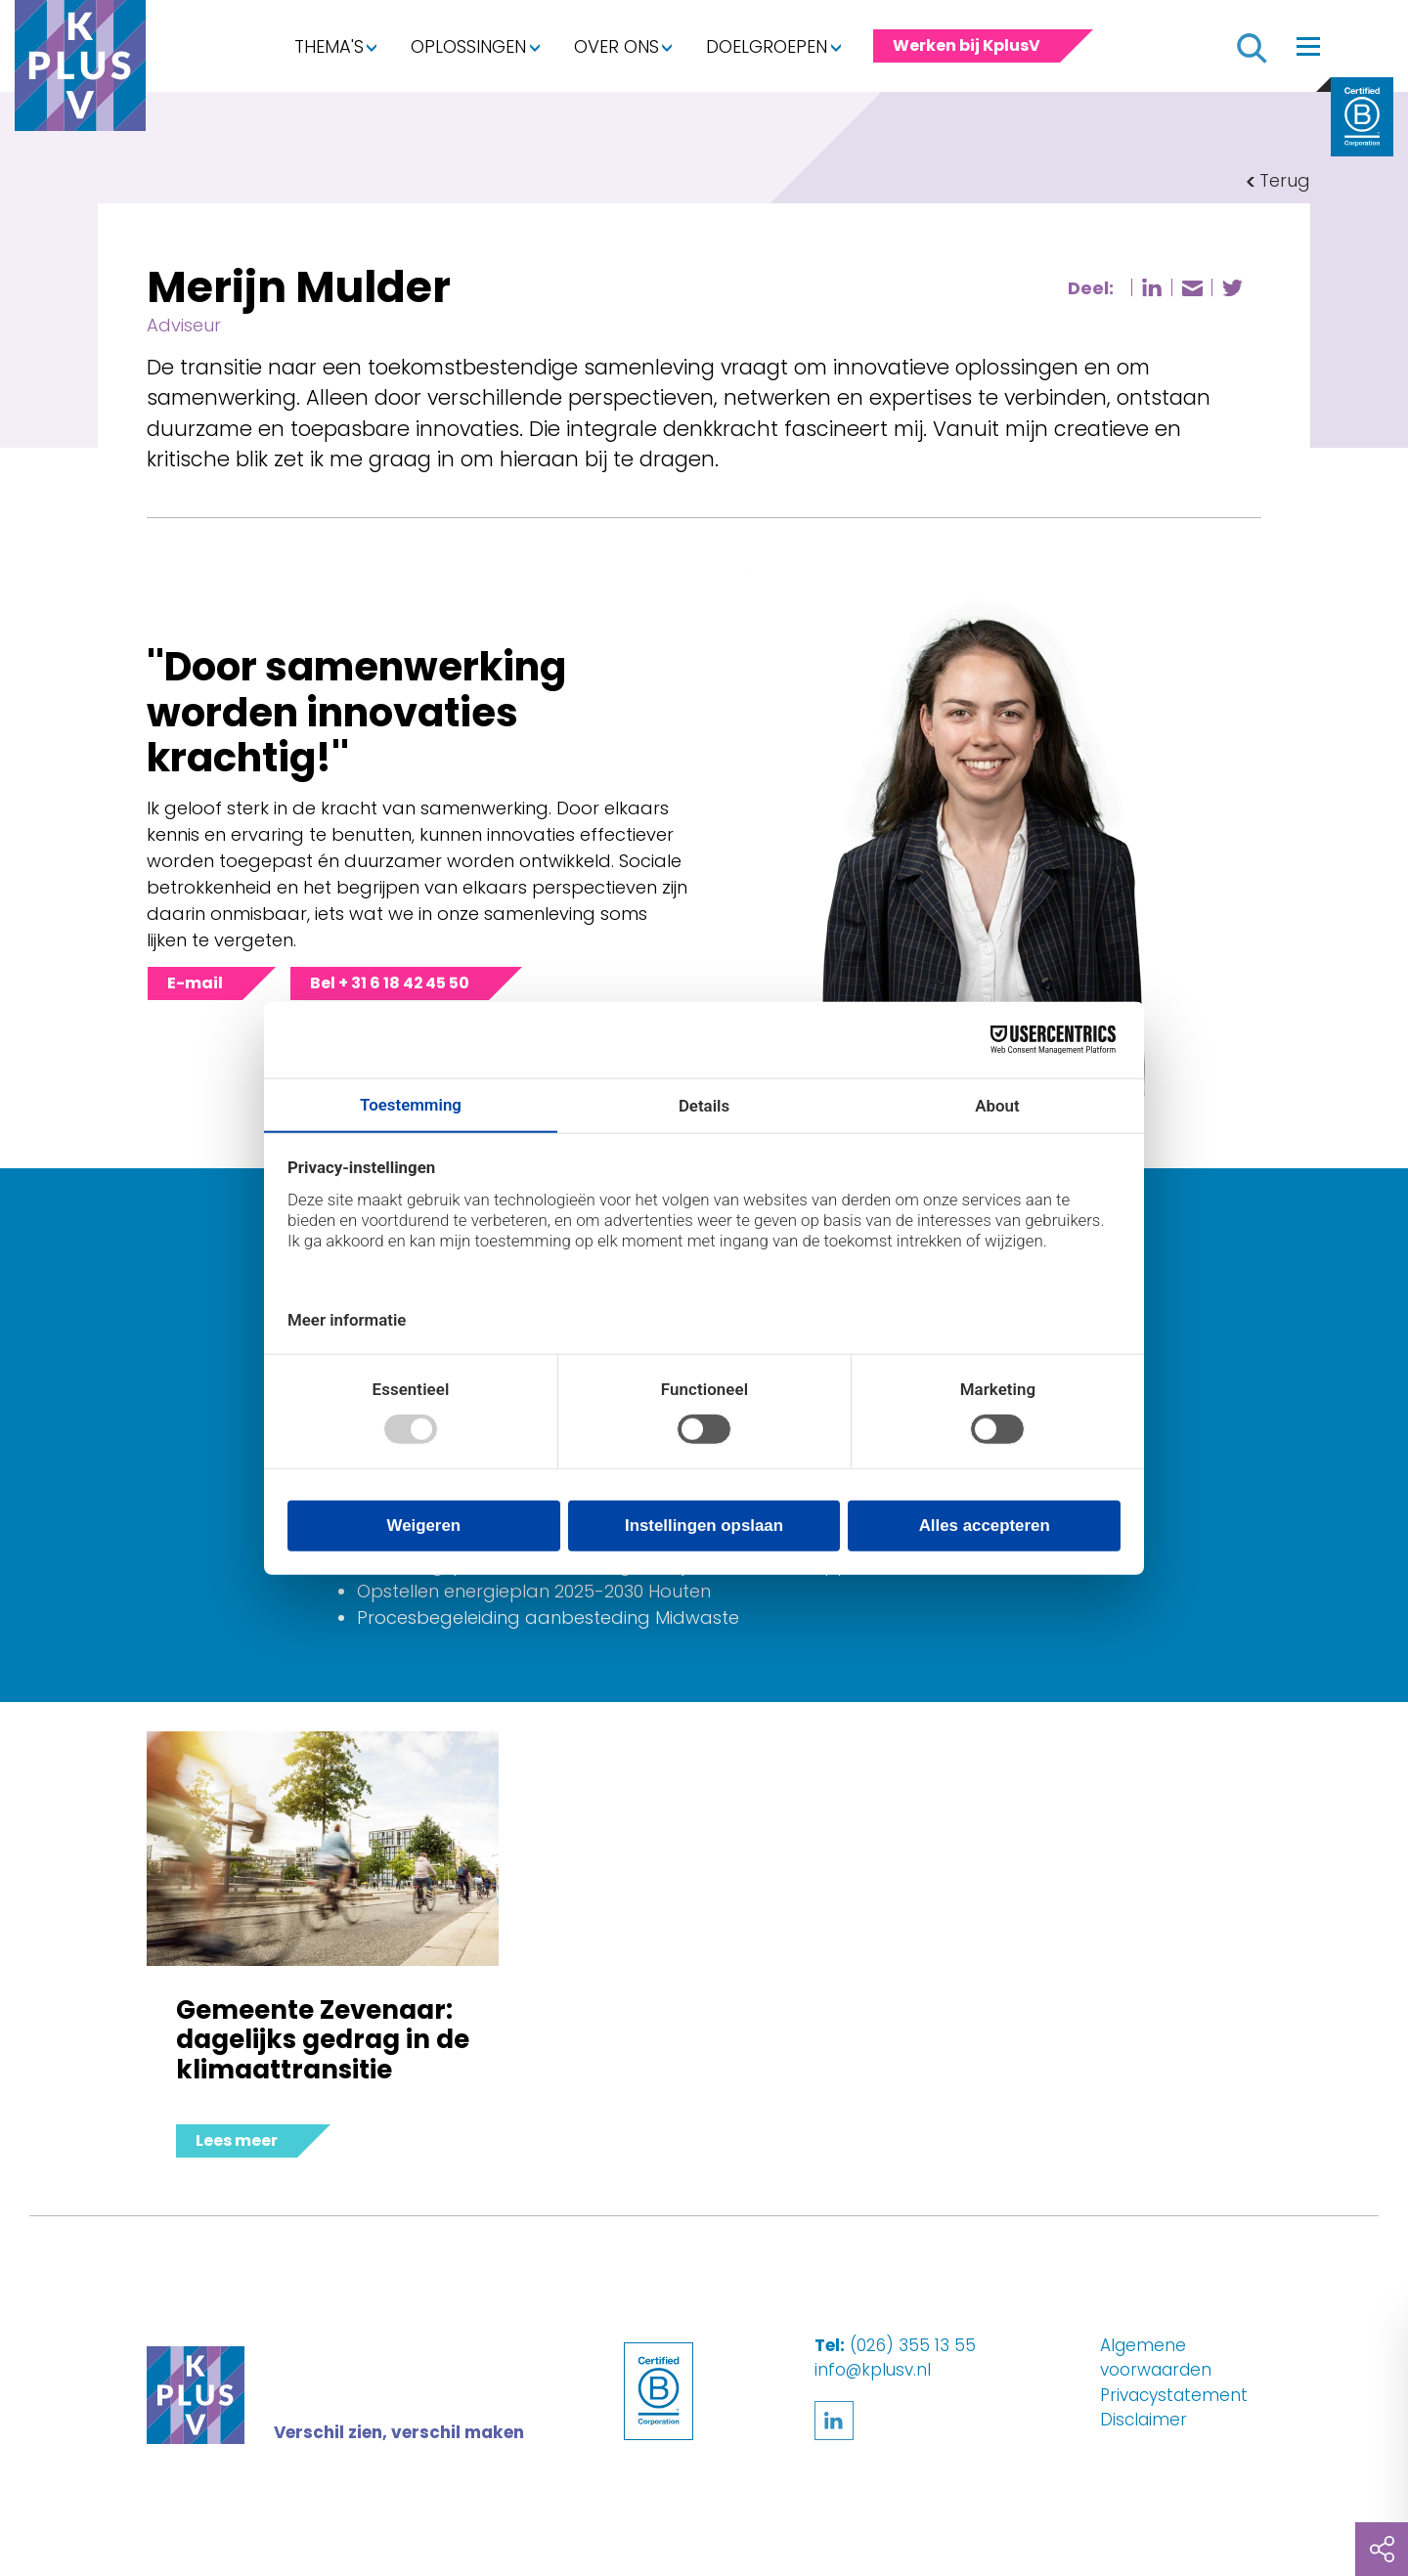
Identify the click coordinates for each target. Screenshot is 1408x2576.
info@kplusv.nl (872, 2369)
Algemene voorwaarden (1155, 2358)
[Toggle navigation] (1308, 46)
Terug (1284, 180)
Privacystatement (1174, 2395)
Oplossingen (468, 46)
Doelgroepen (766, 46)
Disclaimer (1143, 2419)
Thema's (329, 46)
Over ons (616, 46)
